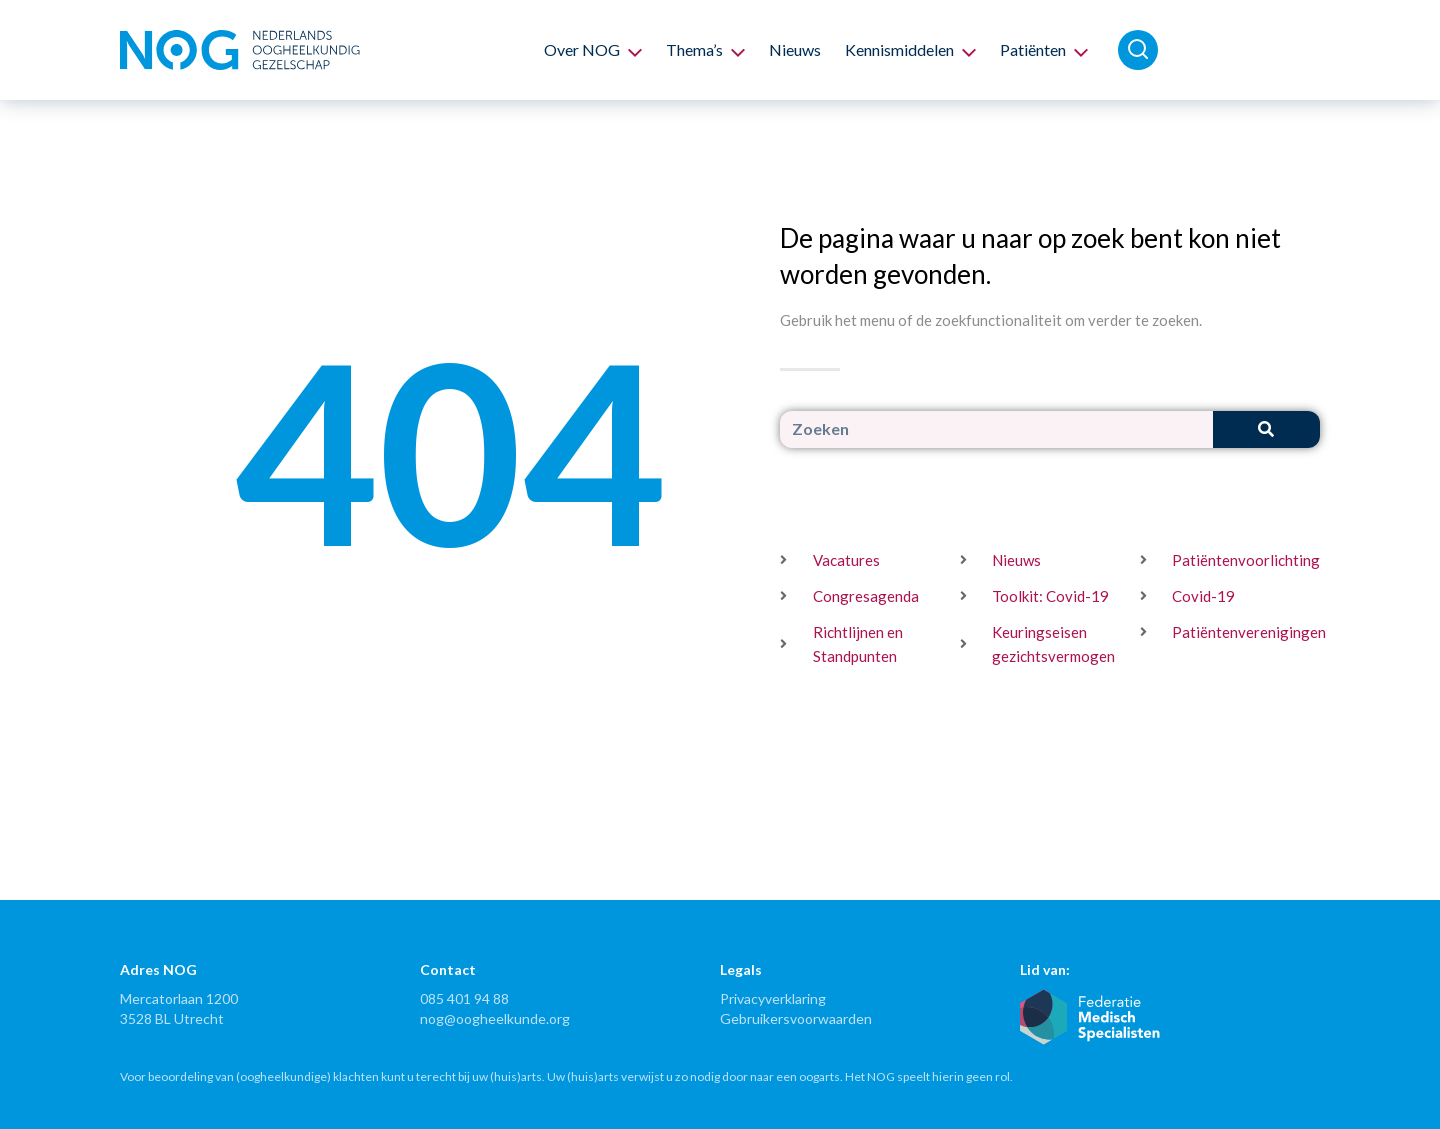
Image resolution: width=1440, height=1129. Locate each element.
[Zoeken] (1266, 429)
